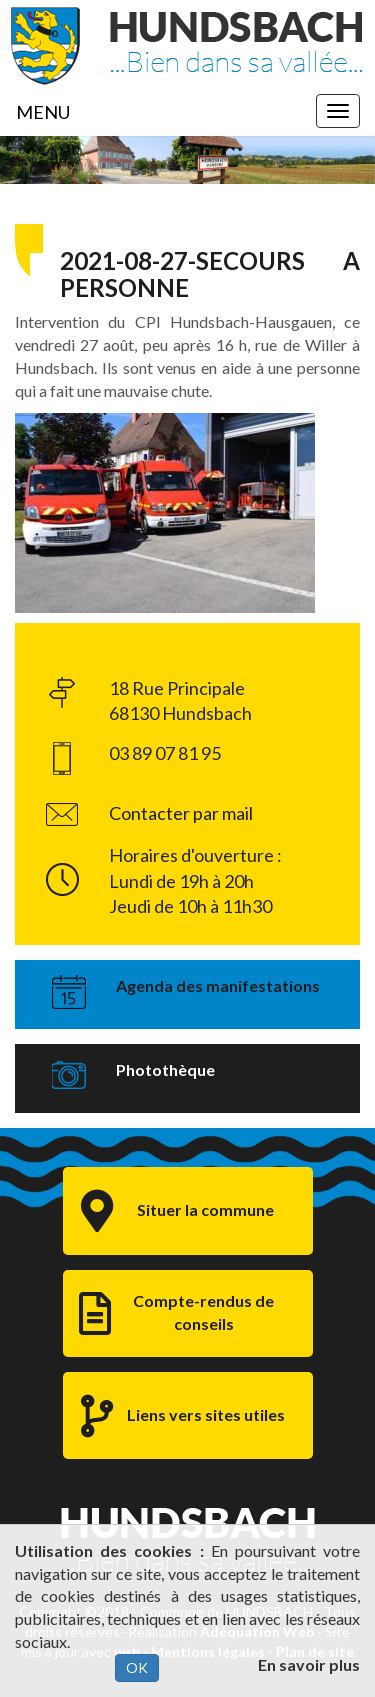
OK (137, 1667)
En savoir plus (309, 1664)
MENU (43, 112)
